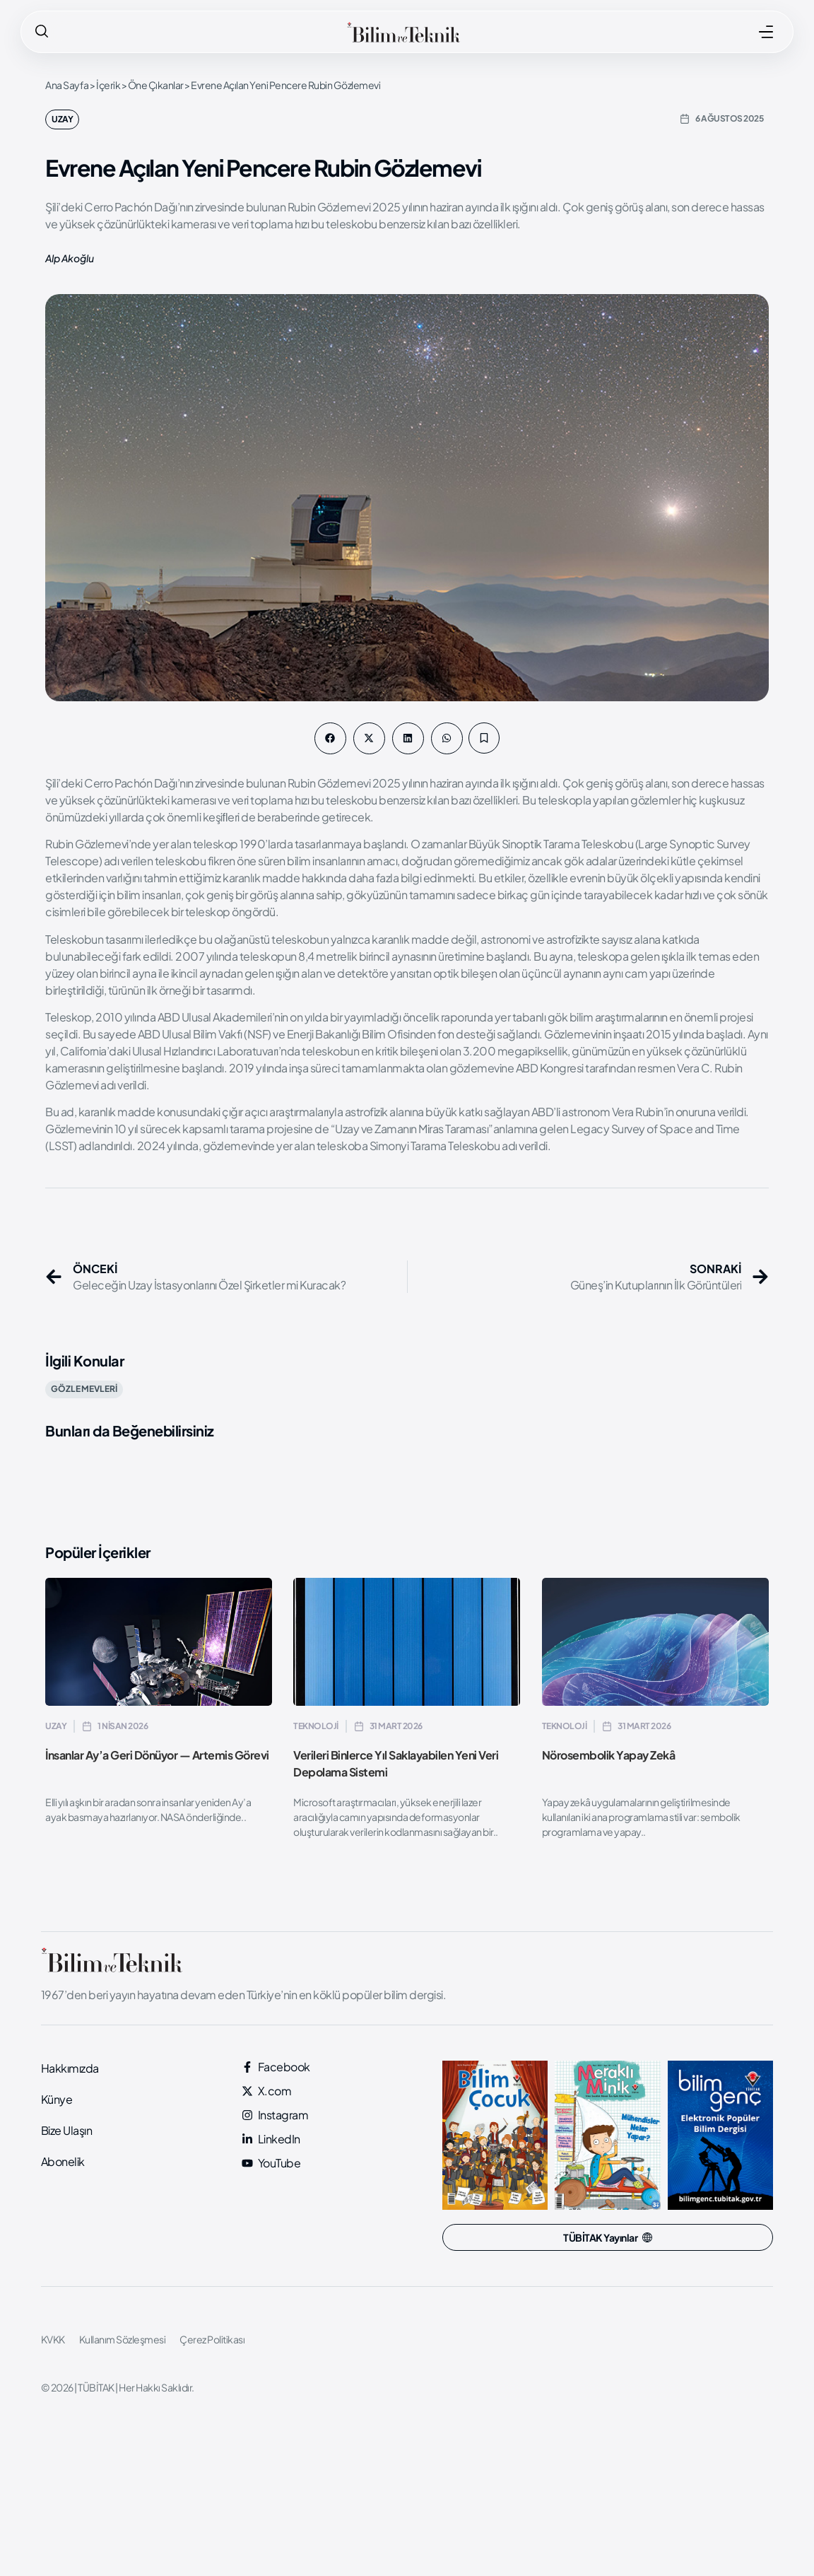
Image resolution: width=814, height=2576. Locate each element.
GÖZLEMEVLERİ (84, 1388)
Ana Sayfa (67, 84)
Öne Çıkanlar (156, 84)
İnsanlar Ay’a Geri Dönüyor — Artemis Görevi (157, 1754)
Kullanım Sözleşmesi (122, 2339)
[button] (330, 738)
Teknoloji (315, 1726)
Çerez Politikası (211, 2339)
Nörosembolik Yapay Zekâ (609, 1754)
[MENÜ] (766, 32)
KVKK (53, 2339)
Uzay (62, 119)
